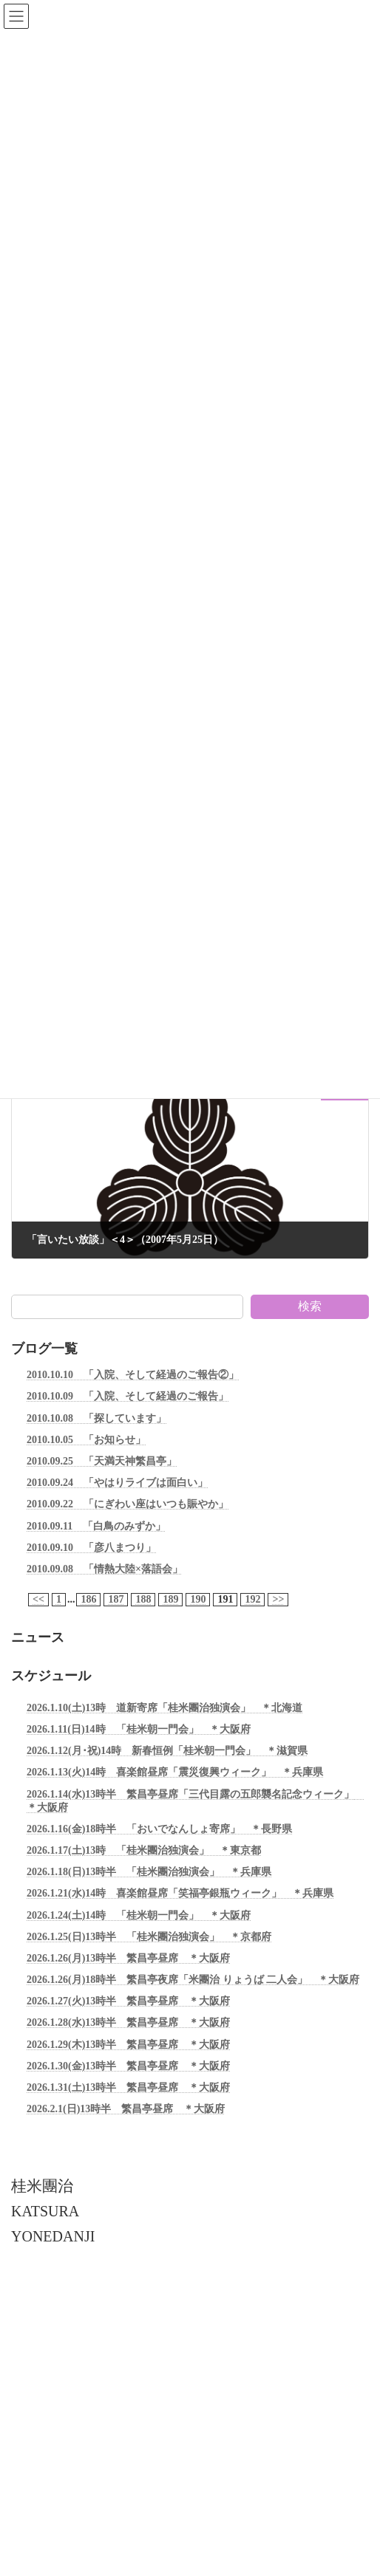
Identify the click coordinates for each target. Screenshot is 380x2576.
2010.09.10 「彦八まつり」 (91, 1547)
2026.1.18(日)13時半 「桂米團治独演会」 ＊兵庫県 (149, 1871)
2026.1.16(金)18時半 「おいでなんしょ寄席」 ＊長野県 (159, 1829)
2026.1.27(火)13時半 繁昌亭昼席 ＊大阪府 (128, 2001)
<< (38, 1599)
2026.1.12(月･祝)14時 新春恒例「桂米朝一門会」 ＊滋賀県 (167, 1751)
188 (143, 1599)
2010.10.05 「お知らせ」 (86, 1439)
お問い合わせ (37, 2369)
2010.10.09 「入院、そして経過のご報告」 (127, 1396)
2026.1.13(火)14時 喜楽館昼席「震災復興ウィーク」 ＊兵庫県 (175, 1772)
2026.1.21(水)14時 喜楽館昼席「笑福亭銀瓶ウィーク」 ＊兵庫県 (180, 1894)
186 (88, 1599)
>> (278, 1599)
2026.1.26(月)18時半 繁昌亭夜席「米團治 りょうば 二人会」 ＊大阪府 (193, 1979)
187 (115, 1599)
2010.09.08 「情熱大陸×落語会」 (105, 1569)
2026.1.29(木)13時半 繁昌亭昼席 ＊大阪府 (128, 2044)
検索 (310, 1306)
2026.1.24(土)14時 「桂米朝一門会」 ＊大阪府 (139, 1915)
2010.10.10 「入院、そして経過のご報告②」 (133, 1374)
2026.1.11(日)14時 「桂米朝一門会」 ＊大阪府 (139, 1729)
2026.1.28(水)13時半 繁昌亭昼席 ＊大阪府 (128, 2023)
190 (198, 1599)
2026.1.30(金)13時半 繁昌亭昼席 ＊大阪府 (128, 2066)
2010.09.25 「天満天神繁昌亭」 (102, 1461)
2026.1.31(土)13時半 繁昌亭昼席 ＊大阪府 (128, 2087)
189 (170, 1599)
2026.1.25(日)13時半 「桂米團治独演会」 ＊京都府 (149, 1936)
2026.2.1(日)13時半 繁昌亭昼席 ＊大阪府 (126, 2109)
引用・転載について (51, 2342)
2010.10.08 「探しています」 (96, 1418)
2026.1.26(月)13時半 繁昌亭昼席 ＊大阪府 (128, 1958)
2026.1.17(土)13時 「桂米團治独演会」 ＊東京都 (144, 1850)
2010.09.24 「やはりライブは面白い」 (117, 1482)
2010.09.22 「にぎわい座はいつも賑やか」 (127, 1504)
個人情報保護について (55, 2316)
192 (252, 1599)
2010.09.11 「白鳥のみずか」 (96, 1526)
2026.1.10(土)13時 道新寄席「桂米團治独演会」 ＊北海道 (164, 1707)
